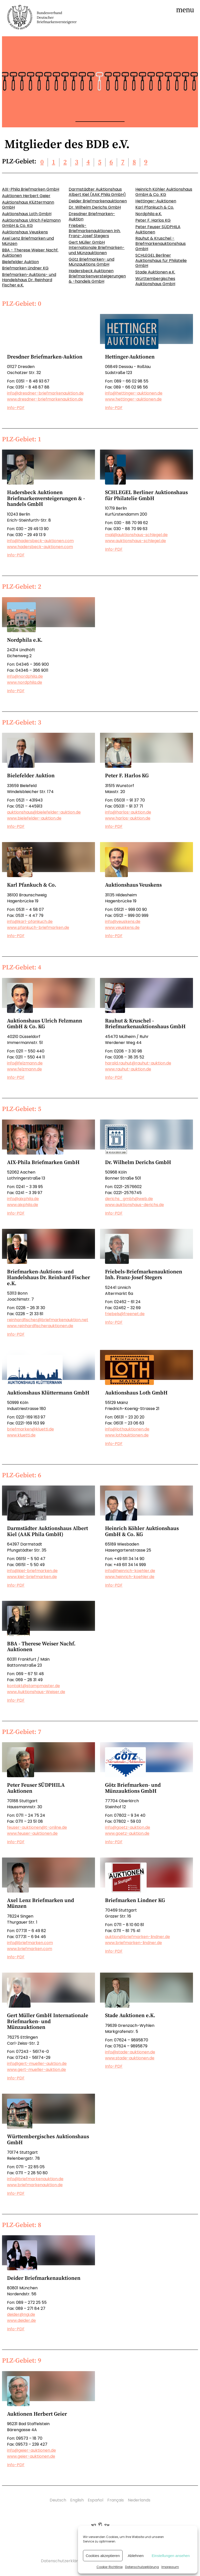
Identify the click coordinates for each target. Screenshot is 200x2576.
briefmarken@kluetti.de (30, 1429)
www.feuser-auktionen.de (32, 1833)
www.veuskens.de (122, 927)
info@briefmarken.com (30, 1943)
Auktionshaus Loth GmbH (26, 214)
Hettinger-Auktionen (155, 201)
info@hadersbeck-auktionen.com (40, 541)
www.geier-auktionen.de (31, 2456)
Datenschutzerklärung (142, 2567)
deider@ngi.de (21, 2314)
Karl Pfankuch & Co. (154, 207)
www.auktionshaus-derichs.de (134, 1205)
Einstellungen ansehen (171, 2555)
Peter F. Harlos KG (153, 220)
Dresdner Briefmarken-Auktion (92, 216)
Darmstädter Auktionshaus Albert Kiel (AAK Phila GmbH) (97, 191)
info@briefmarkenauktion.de (35, 2179)
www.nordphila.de (24, 682)
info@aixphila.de (23, 1199)
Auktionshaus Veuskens (25, 232)
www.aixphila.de (22, 1205)
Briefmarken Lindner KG (25, 268)
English (77, 2500)
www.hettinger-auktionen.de (133, 399)
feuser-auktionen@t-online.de (37, 1827)
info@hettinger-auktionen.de (133, 393)
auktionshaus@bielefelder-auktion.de (44, 812)
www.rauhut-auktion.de (128, 1069)
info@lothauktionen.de (127, 1429)
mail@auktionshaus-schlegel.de (136, 535)
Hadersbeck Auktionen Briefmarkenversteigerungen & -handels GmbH (97, 276)
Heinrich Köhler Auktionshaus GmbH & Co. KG (163, 191)
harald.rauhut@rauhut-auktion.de (138, 1063)
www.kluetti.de (21, 1435)
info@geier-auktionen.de (31, 2450)
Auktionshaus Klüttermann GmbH (28, 204)
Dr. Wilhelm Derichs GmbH (95, 207)
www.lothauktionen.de (127, 1435)
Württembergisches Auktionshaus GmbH (155, 281)
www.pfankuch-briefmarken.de (38, 927)
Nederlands (139, 2500)
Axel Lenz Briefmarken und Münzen (28, 240)
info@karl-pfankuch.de (30, 921)
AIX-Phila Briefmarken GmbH (30, 189)
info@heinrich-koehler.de (130, 1571)
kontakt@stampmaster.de (33, 1686)
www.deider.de (21, 2320)
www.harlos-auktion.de (127, 818)
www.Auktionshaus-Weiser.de (36, 1692)
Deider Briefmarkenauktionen (98, 201)
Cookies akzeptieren (103, 2555)
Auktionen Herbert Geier (26, 196)
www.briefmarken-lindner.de (133, 1943)
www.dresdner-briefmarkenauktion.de (45, 399)
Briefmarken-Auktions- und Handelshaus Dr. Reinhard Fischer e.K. (29, 280)
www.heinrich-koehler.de (129, 1577)
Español (95, 2500)
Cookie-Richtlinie (109, 2567)
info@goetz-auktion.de (127, 1827)
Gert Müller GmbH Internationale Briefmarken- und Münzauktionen (97, 247)
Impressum (170, 2567)
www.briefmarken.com (29, 1949)
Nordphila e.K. (148, 214)
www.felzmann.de (24, 1069)
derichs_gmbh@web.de (129, 1199)
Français (115, 2500)
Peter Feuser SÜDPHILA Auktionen (157, 229)
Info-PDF (16, 408)
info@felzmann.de (25, 1063)
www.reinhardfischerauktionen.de (40, 1326)
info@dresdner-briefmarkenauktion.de (45, 393)
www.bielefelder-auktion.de (34, 818)
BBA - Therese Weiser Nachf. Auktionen (30, 252)
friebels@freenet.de (125, 1314)
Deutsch (58, 2500)
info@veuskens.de (122, 921)
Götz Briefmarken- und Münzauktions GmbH (91, 261)
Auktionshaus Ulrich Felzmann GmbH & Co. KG (31, 222)
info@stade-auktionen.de (130, 2052)
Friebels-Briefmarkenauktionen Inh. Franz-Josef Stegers (95, 231)
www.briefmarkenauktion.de (35, 2185)
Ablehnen (136, 2555)
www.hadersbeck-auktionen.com (40, 547)
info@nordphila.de (25, 676)
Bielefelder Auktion (20, 262)
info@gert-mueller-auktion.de (37, 2063)
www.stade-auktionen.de (129, 2058)
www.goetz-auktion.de (127, 1833)
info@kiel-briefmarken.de (32, 1571)
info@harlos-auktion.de (128, 812)
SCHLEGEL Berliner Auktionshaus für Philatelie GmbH (161, 260)
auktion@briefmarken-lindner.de (137, 1937)
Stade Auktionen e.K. (155, 272)
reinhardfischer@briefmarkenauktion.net (47, 1320)
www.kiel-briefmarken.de (32, 1577)
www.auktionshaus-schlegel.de (135, 541)
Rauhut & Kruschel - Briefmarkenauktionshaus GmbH (160, 243)
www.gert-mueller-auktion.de (36, 2069)
